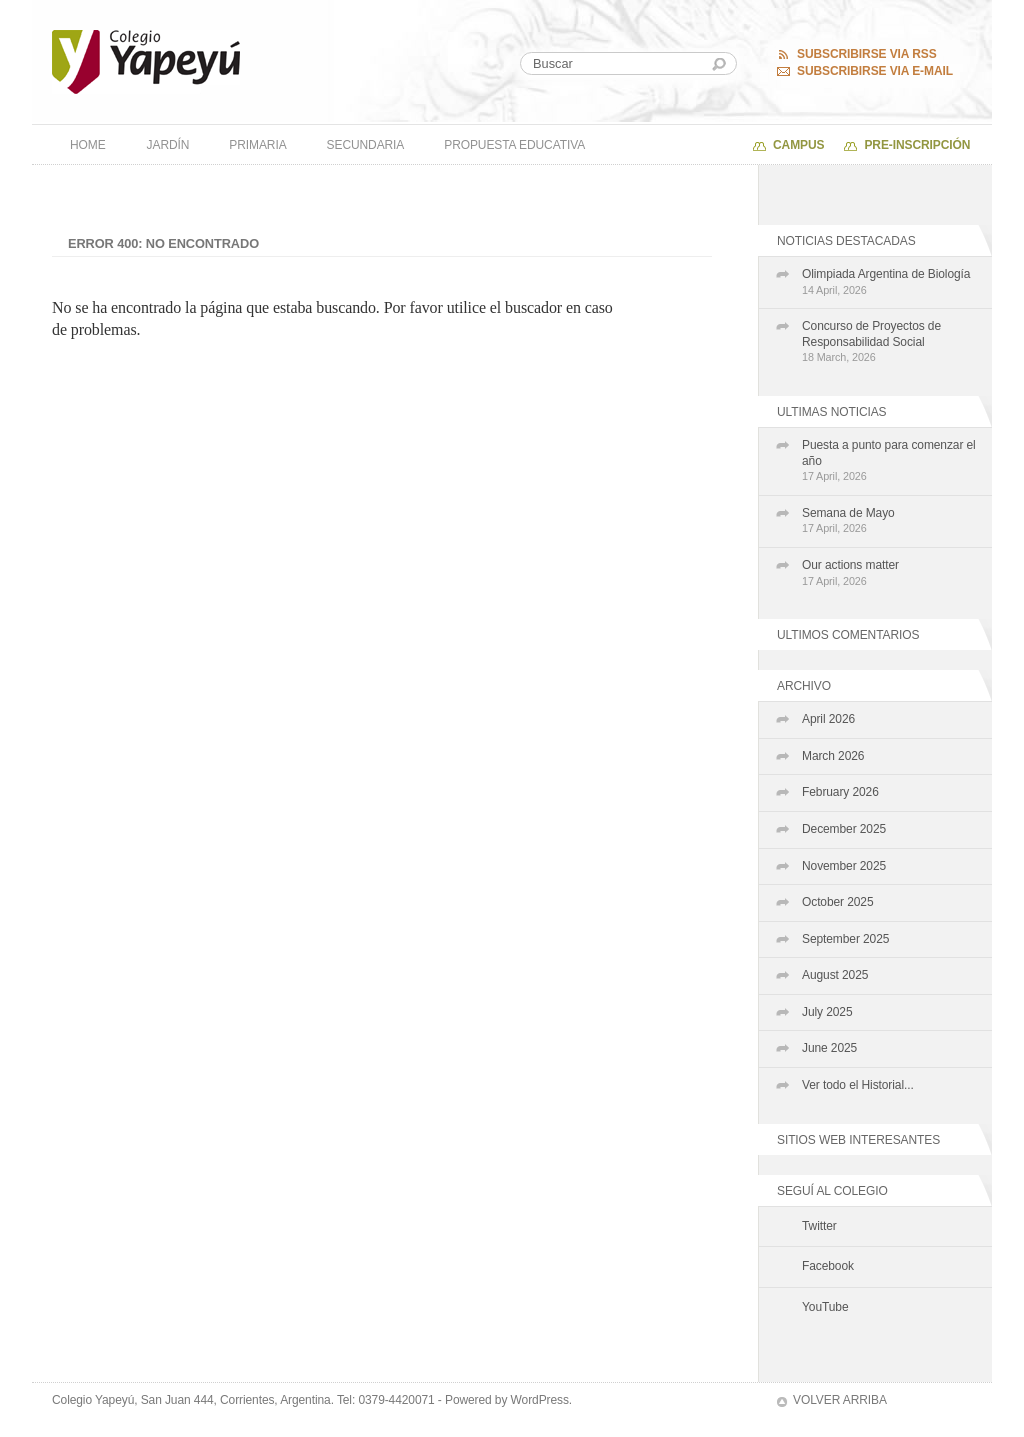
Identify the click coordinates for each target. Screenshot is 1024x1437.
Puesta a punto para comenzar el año (892, 461)
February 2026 (840, 792)
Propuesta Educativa (514, 145)
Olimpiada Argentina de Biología (892, 282)
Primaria (257, 145)
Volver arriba (840, 1400)
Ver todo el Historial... (858, 1085)
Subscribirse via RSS (867, 54)
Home (88, 145)
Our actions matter (892, 573)
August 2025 (835, 975)
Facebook (828, 1266)
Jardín (168, 145)
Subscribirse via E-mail (875, 71)
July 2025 (827, 1012)
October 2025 (838, 902)
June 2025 (829, 1048)
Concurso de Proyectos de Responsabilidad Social (892, 342)
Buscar (719, 64)
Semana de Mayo (892, 521)
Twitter (819, 1226)
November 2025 (844, 866)
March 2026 (833, 756)
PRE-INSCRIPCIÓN (917, 145)
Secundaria (366, 145)
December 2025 (844, 829)
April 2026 (828, 719)
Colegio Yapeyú (146, 62)
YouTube (825, 1307)
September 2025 (845, 939)
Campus (798, 145)
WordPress (540, 1400)
